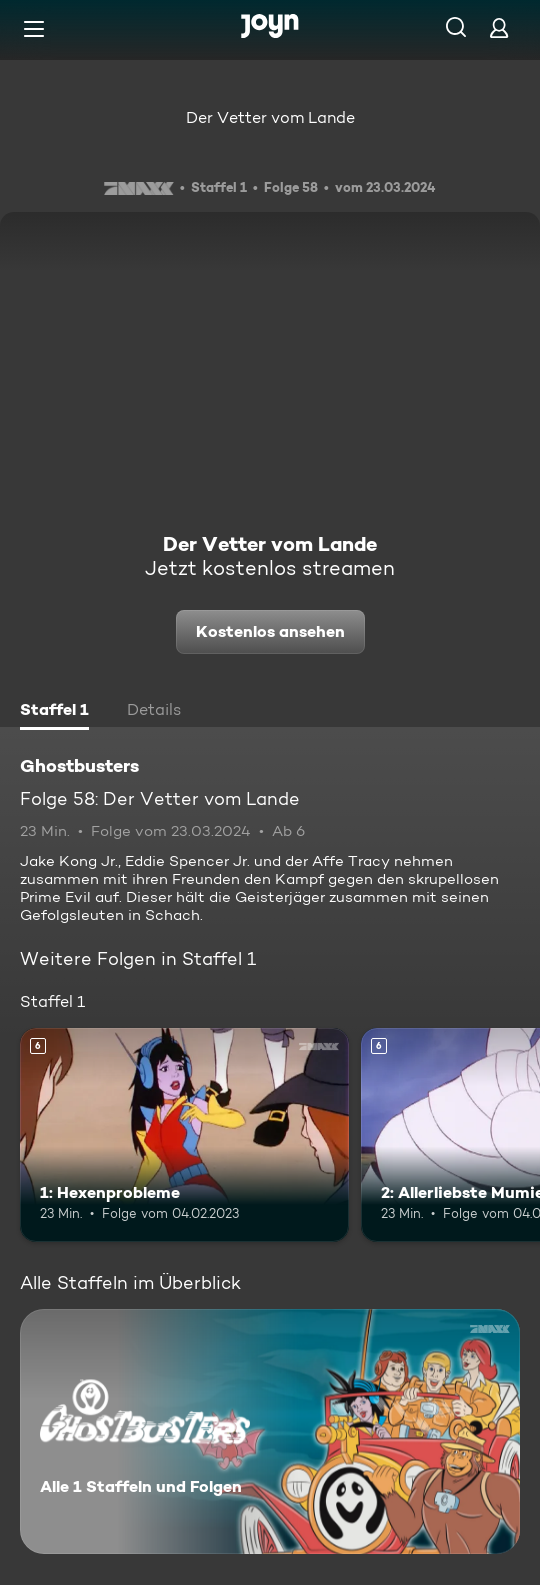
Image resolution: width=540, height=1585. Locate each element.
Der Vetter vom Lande (270, 117)
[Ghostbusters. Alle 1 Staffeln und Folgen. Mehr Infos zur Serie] (270, 1431)
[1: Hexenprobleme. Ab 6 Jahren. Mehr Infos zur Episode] (184, 1135)
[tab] (54, 712)
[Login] (499, 27)
